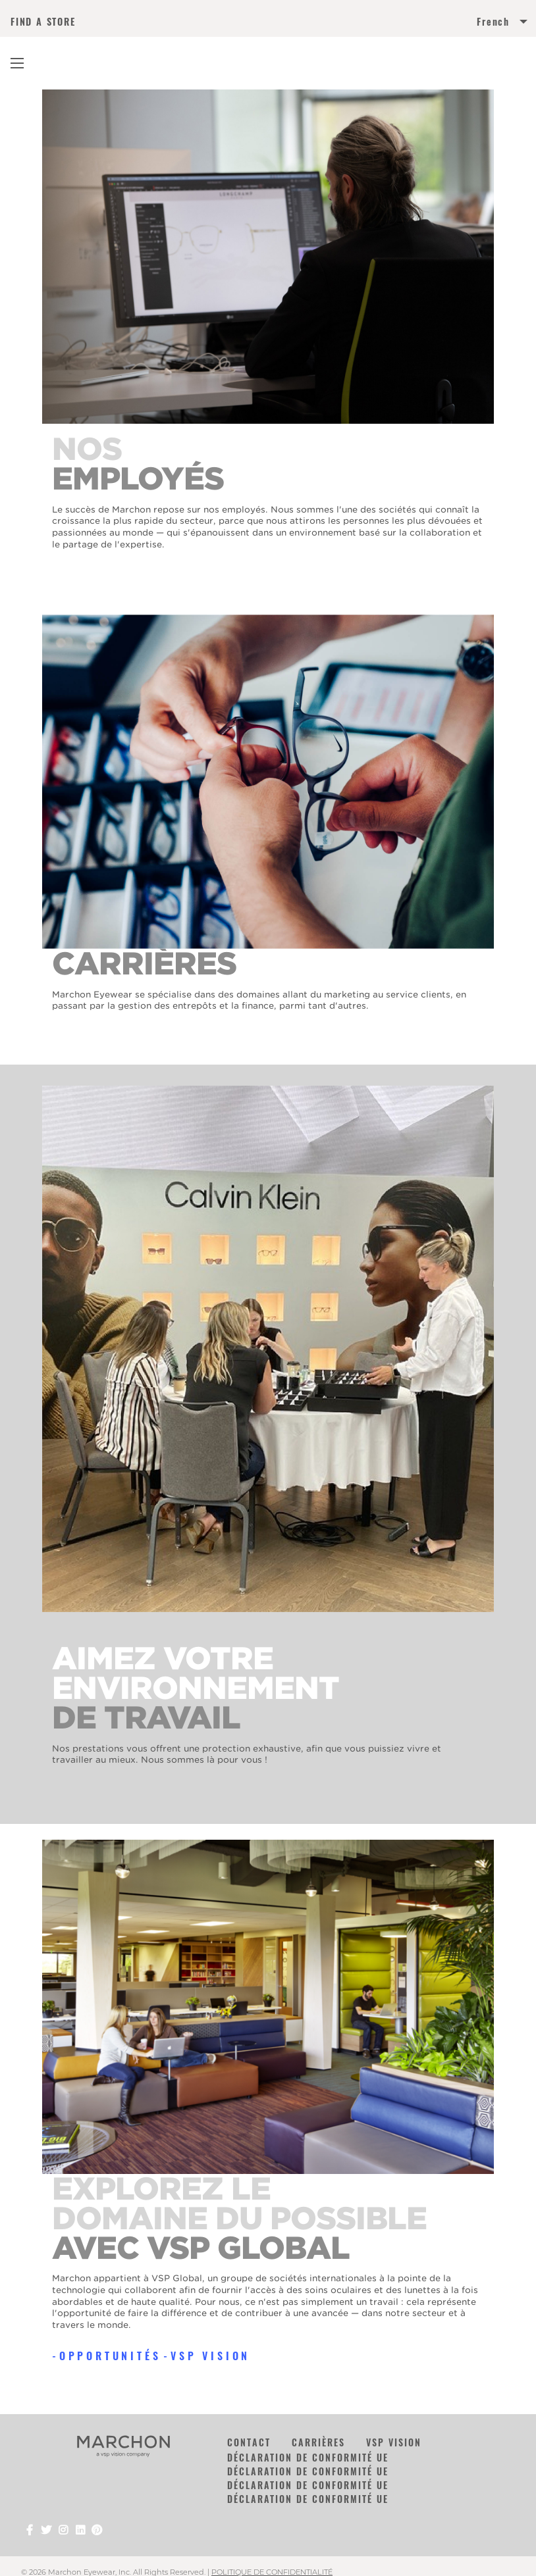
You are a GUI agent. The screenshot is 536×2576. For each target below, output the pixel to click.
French (493, 21)
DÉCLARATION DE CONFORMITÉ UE (308, 2457)
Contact (249, 2442)
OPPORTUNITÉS (110, 2355)
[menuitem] (396, 24)
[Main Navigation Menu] (17, 63)
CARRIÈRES (318, 2442)
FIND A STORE (43, 21)
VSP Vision (210, 2355)
